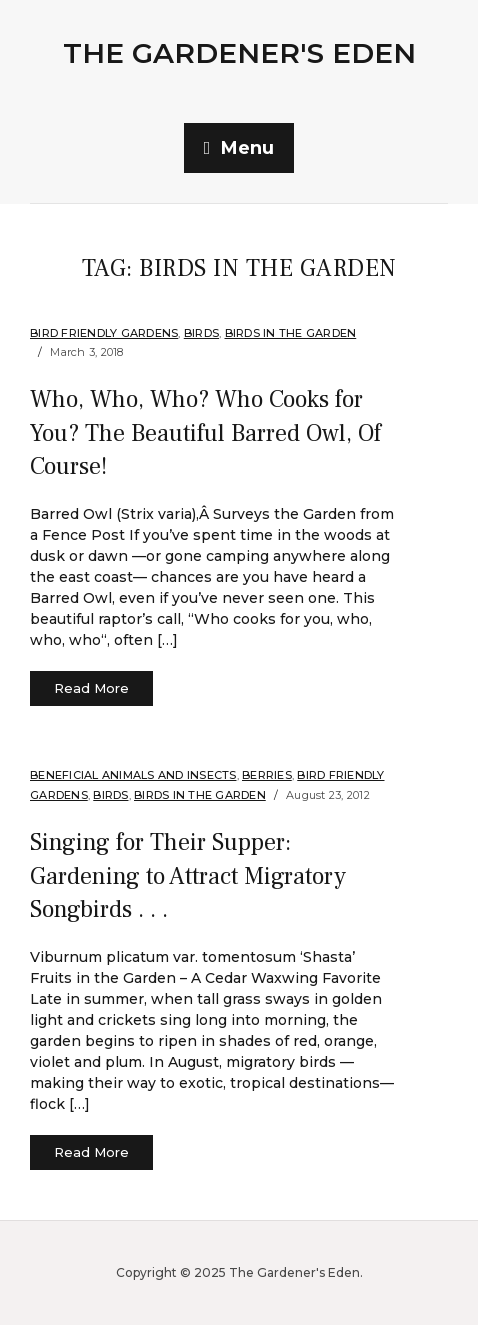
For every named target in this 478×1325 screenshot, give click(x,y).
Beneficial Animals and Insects (133, 775)
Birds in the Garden (291, 333)
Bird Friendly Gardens (104, 333)
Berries (267, 775)
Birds (201, 333)
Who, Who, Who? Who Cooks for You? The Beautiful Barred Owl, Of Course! (205, 433)
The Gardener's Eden (239, 53)
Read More (91, 688)
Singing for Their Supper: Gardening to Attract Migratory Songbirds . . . (188, 876)
